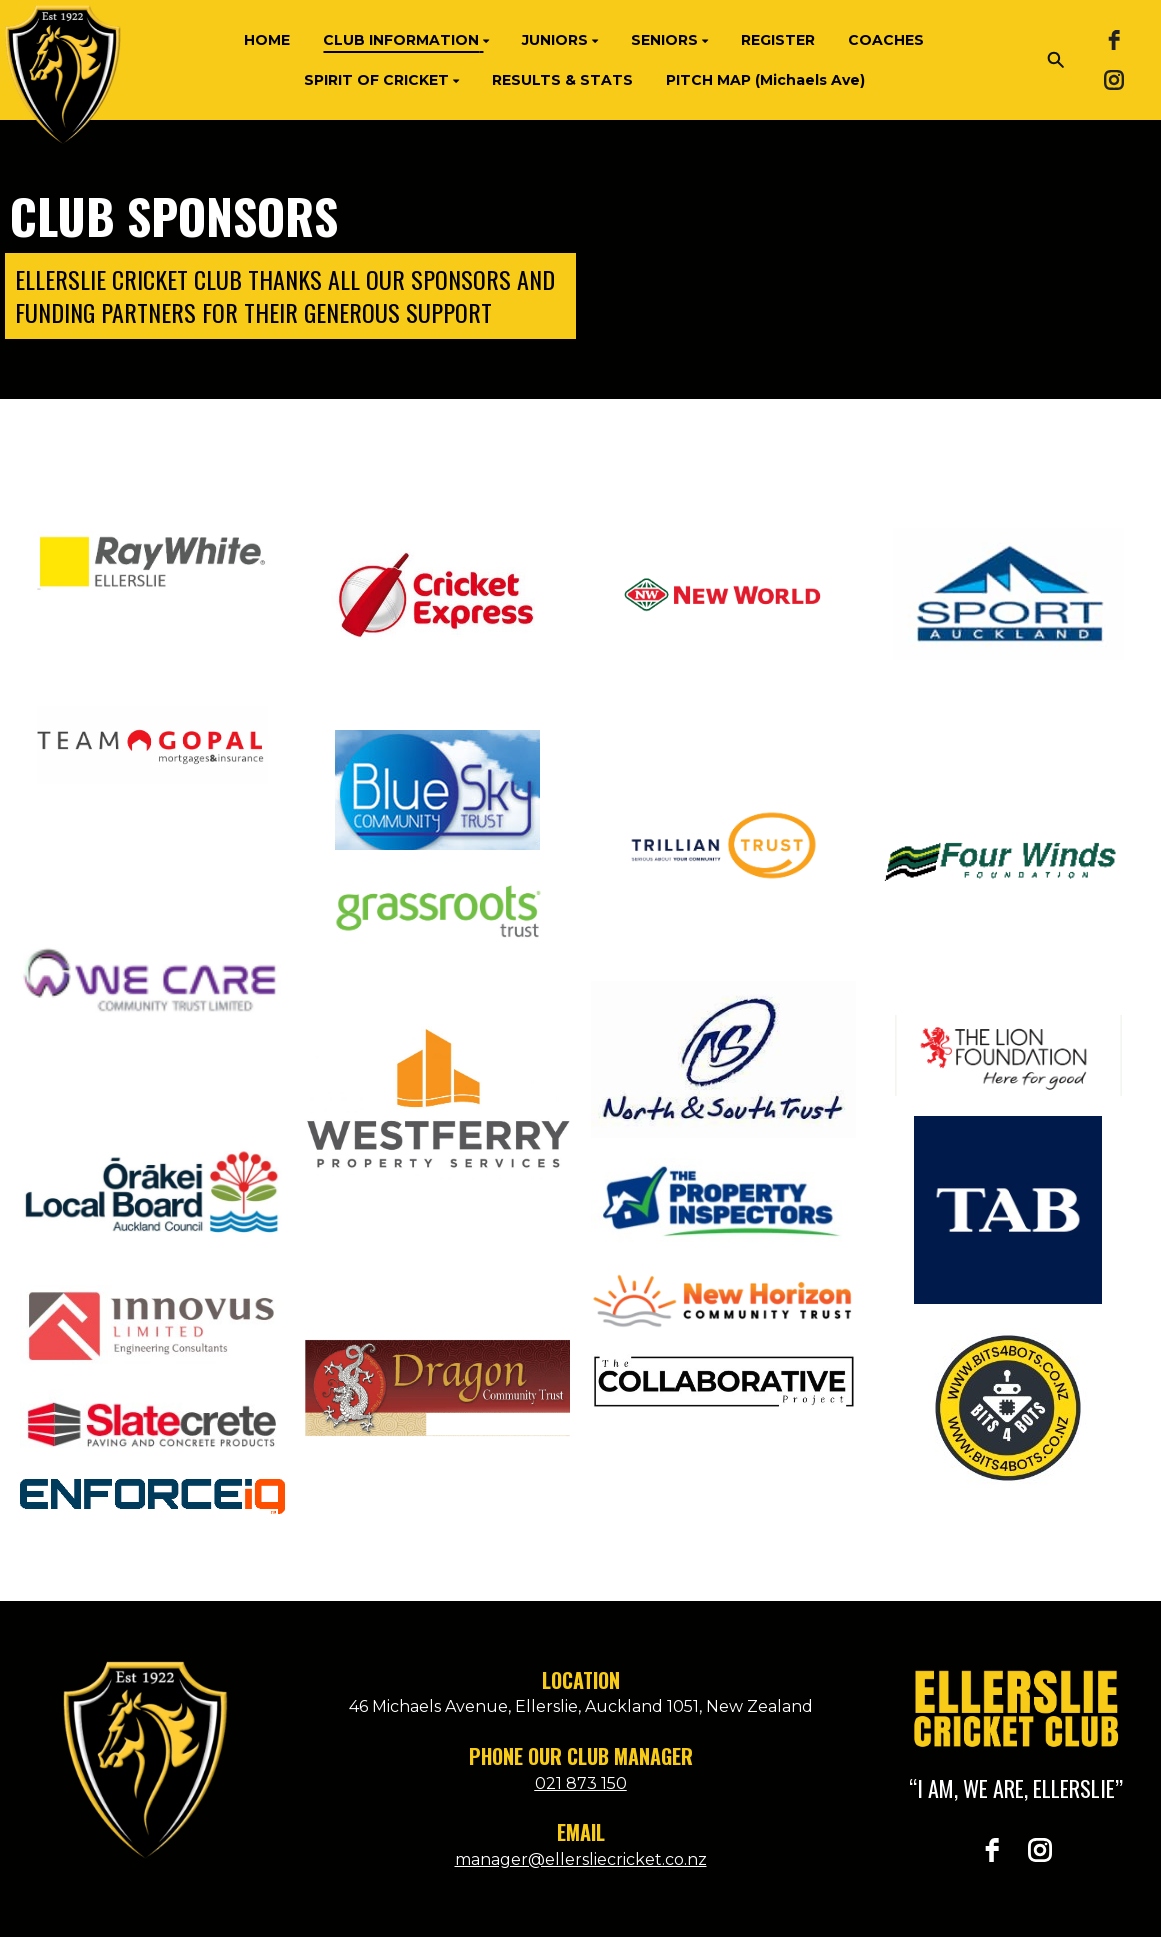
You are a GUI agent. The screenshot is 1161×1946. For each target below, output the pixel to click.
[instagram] (1114, 80)
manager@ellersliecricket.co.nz (581, 1859)
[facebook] (1114, 40)
